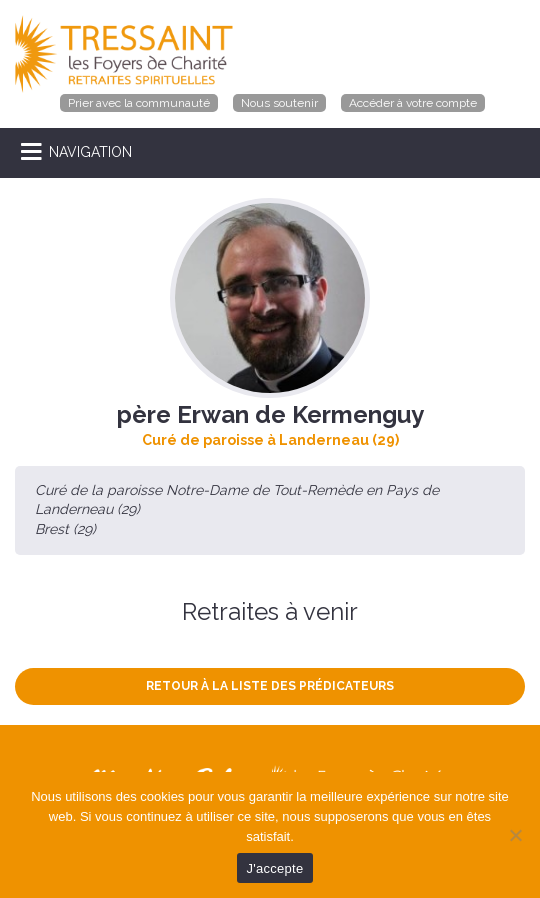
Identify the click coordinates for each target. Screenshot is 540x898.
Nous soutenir (279, 103)
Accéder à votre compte (413, 103)
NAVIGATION (90, 152)
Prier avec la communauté (139, 103)
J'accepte (275, 868)
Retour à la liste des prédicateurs (270, 686)
